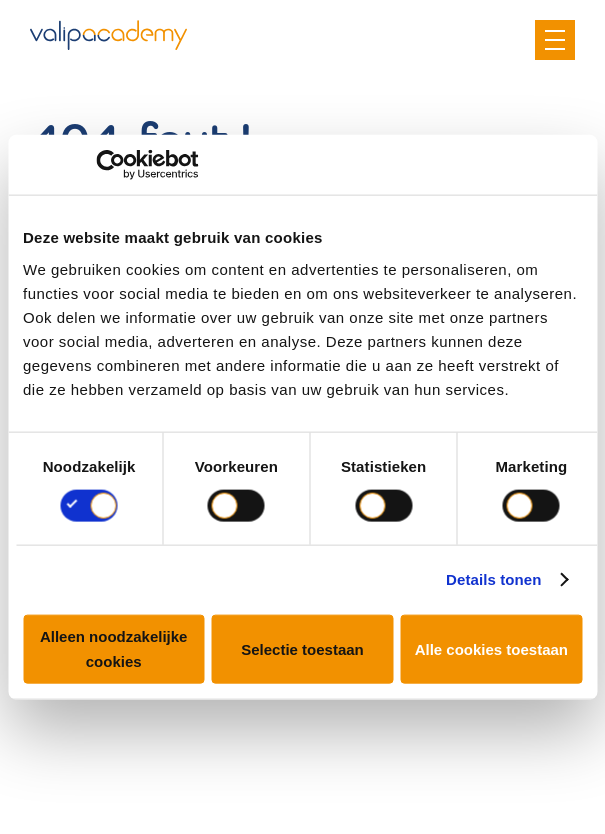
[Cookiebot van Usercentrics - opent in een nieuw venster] (110, 165)
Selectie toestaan (302, 648)
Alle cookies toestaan (491, 648)
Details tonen (493, 579)
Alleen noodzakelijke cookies (114, 648)
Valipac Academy (108, 35)
